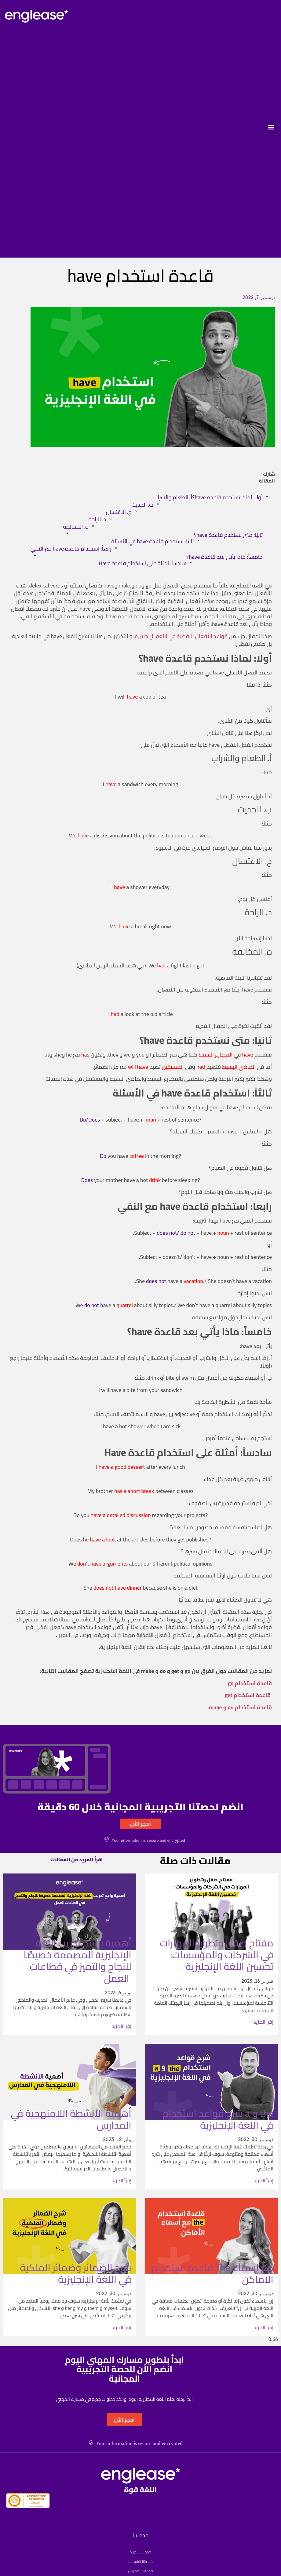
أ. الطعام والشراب (172, 497)
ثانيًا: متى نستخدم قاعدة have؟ (228, 535)
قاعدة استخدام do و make (240, 1707)
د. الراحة (97, 519)
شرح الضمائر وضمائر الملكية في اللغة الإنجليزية (75, 2273)
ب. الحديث (142, 504)
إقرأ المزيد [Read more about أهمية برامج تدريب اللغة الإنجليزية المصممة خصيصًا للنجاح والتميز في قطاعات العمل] (121, 2026)
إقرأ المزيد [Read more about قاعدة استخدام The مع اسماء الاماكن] (263, 2327)
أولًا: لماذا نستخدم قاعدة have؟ (227, 497)
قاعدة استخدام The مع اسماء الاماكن (212, 2273)
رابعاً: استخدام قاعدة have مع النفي (71, 548)
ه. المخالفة (75, 526)
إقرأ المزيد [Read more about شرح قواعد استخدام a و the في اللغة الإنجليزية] (263, 2180)
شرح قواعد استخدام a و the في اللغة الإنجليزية (217, 2119)
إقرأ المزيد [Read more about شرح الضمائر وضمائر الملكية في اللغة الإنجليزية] (121, 2327)
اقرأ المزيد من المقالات (76, 1859)
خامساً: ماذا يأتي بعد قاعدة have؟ (224, 557)
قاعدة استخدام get (248, 1695)
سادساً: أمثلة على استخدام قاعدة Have (142, 563)
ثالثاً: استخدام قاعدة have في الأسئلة (152, 541)
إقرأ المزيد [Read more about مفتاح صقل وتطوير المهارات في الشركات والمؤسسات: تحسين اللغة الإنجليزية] (263, 2021)
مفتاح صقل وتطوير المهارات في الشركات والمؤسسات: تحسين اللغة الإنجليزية (216, 1954)
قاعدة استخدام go (250, 1683)
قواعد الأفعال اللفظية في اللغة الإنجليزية (181, 636)
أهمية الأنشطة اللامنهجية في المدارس (71, 2119)
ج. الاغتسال (118, 512)
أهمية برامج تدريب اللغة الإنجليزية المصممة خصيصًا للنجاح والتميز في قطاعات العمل (77, 1960)
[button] (271, 127)
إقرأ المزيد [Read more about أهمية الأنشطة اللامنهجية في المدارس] (121, 2180)
